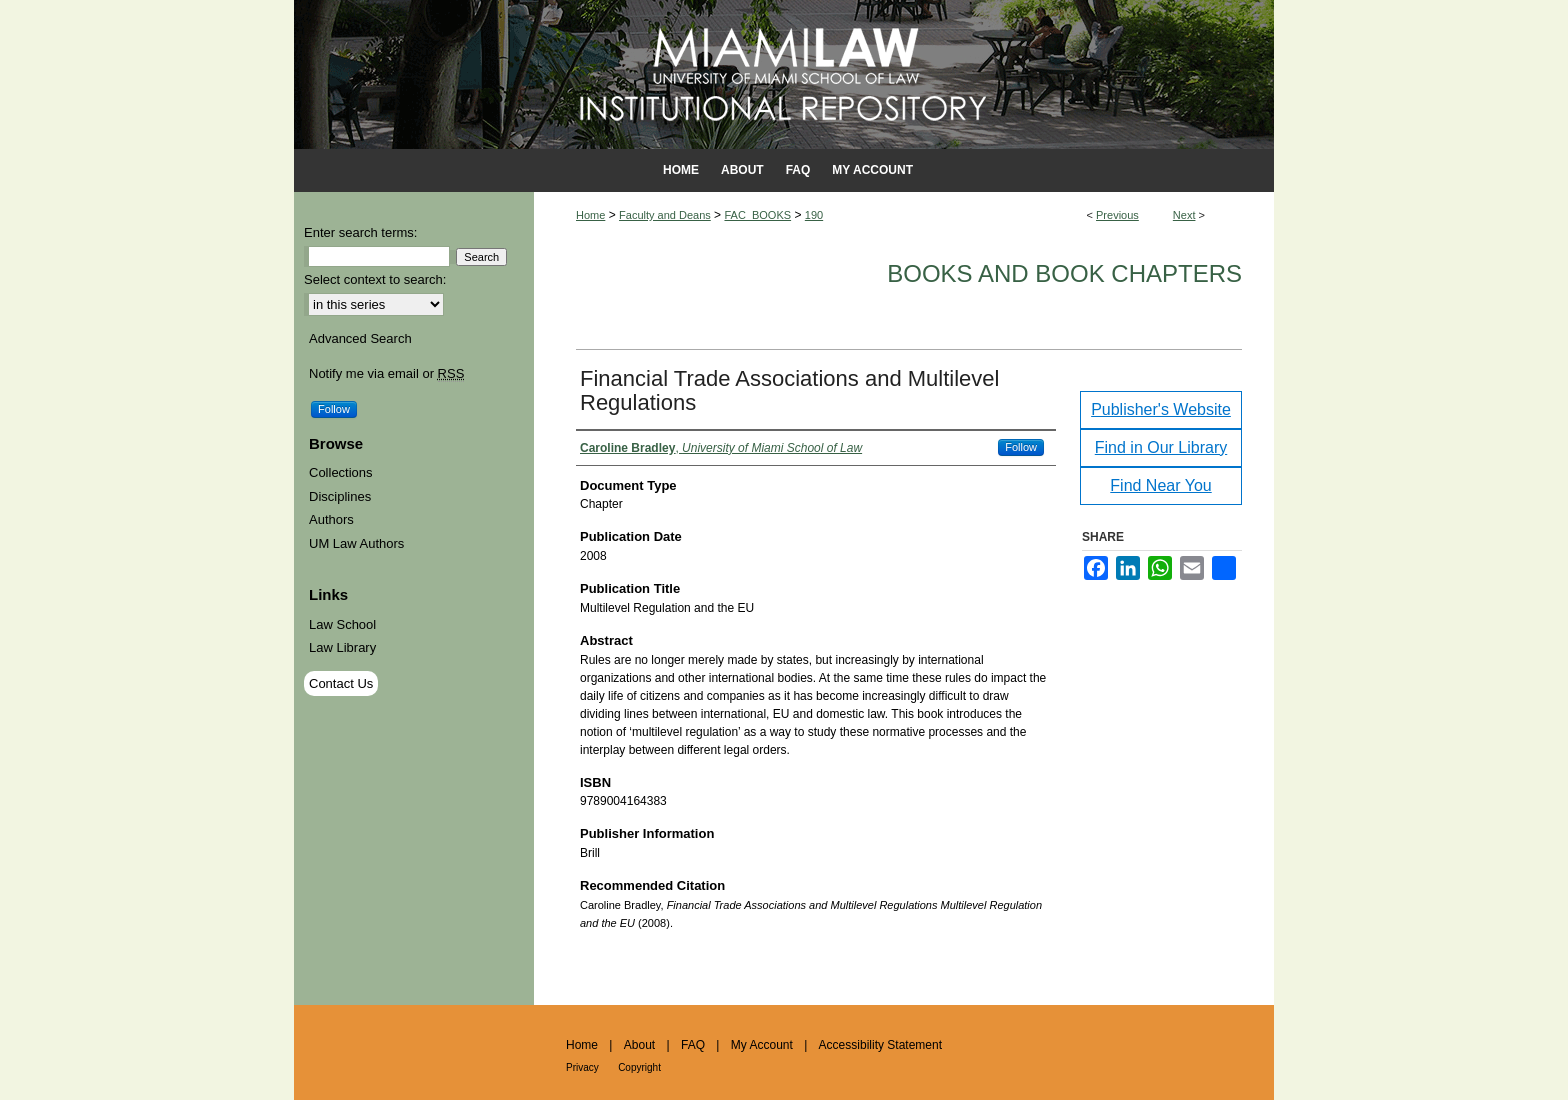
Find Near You (1160, 485)
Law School (342, 624)
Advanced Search (360, 338)
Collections (341, 472)
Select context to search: (375, 279)
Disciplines (340, 496)
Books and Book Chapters (1064, 273)
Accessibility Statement (880, 1045)
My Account (762, 1045)
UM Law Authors (356, 543)
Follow (1021, 447)
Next (1184, 215)
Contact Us (341, 683)
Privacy (582, 1067)
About (639, 1045)
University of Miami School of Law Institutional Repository (784, 74)
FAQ (693, 1045)
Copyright (639, 1067)
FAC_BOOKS (757, 215)
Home (590, 215)
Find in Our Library (1161, 447)
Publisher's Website (1161, 409)
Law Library (342, 647)
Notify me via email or (386, 374)
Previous (1117, 215)
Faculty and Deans (665, 215)
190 (814, 215)
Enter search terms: (360, 232)
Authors (331, 519)
